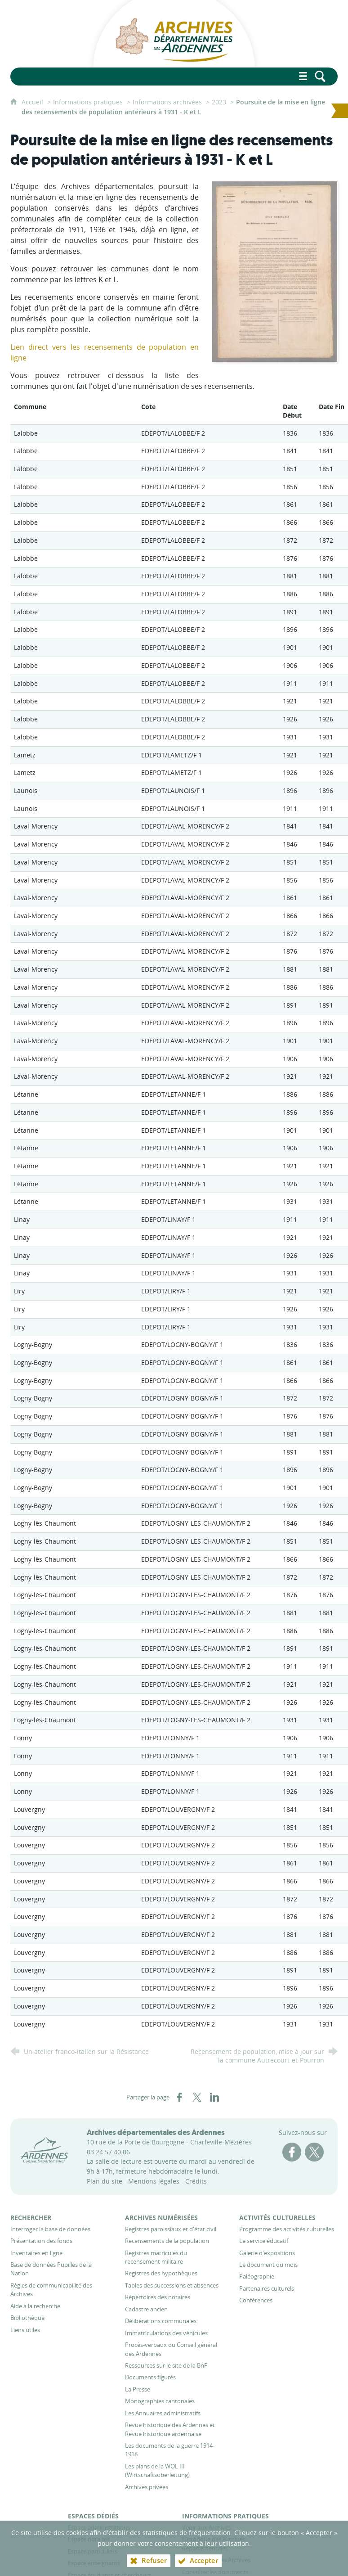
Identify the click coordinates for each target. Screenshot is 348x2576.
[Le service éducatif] (263, 2241)
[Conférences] (255, 2300)
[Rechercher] (30, 2217)
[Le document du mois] (268, 2265)
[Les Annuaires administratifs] (163, 2413)
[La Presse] (137, 2389)
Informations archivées (167, 102)
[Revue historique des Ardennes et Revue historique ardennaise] (170, 2429)
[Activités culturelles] (277, 2217)
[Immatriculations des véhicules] (166, 2333)
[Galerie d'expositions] (267, 2253)
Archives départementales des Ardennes (156, 2132)
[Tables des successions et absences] (172, 2285)
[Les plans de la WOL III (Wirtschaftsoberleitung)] (157, 2470)
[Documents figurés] (150, 2377)
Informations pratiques (88, 102)
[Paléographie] (256, 2276)
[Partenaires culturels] (266, 2288)
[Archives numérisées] (161, 2217)
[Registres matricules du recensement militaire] (156, 2257)
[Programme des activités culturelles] (286, 2229)
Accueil (33, 102)
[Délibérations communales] (160, 2321)
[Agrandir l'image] (274, 271)
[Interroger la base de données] (50, 2229)
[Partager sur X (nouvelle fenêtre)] (197, 2097)
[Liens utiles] (25, 2330)
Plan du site (104, 2181)
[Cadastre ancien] (146, 2309)
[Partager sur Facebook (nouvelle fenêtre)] (179, 2097)
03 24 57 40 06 (108, 2152)
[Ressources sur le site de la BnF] (166, 2365)
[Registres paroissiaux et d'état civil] (170, 2229)
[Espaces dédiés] (93, 2516)
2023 (219, 102)
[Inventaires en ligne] (36, 2253)
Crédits (196, 2181)
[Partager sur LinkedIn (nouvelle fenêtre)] (214, 2097)
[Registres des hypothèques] (161, 2273)
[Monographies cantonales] (160, 2401)
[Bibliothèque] (27, 2318)
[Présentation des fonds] (41, 2241)
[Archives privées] (146, 2487)
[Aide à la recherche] (35, 2306)
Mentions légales (153, 2181)
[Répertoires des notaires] (157, 2297)
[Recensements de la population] (167, 2241)
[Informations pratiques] (225, 2516)
